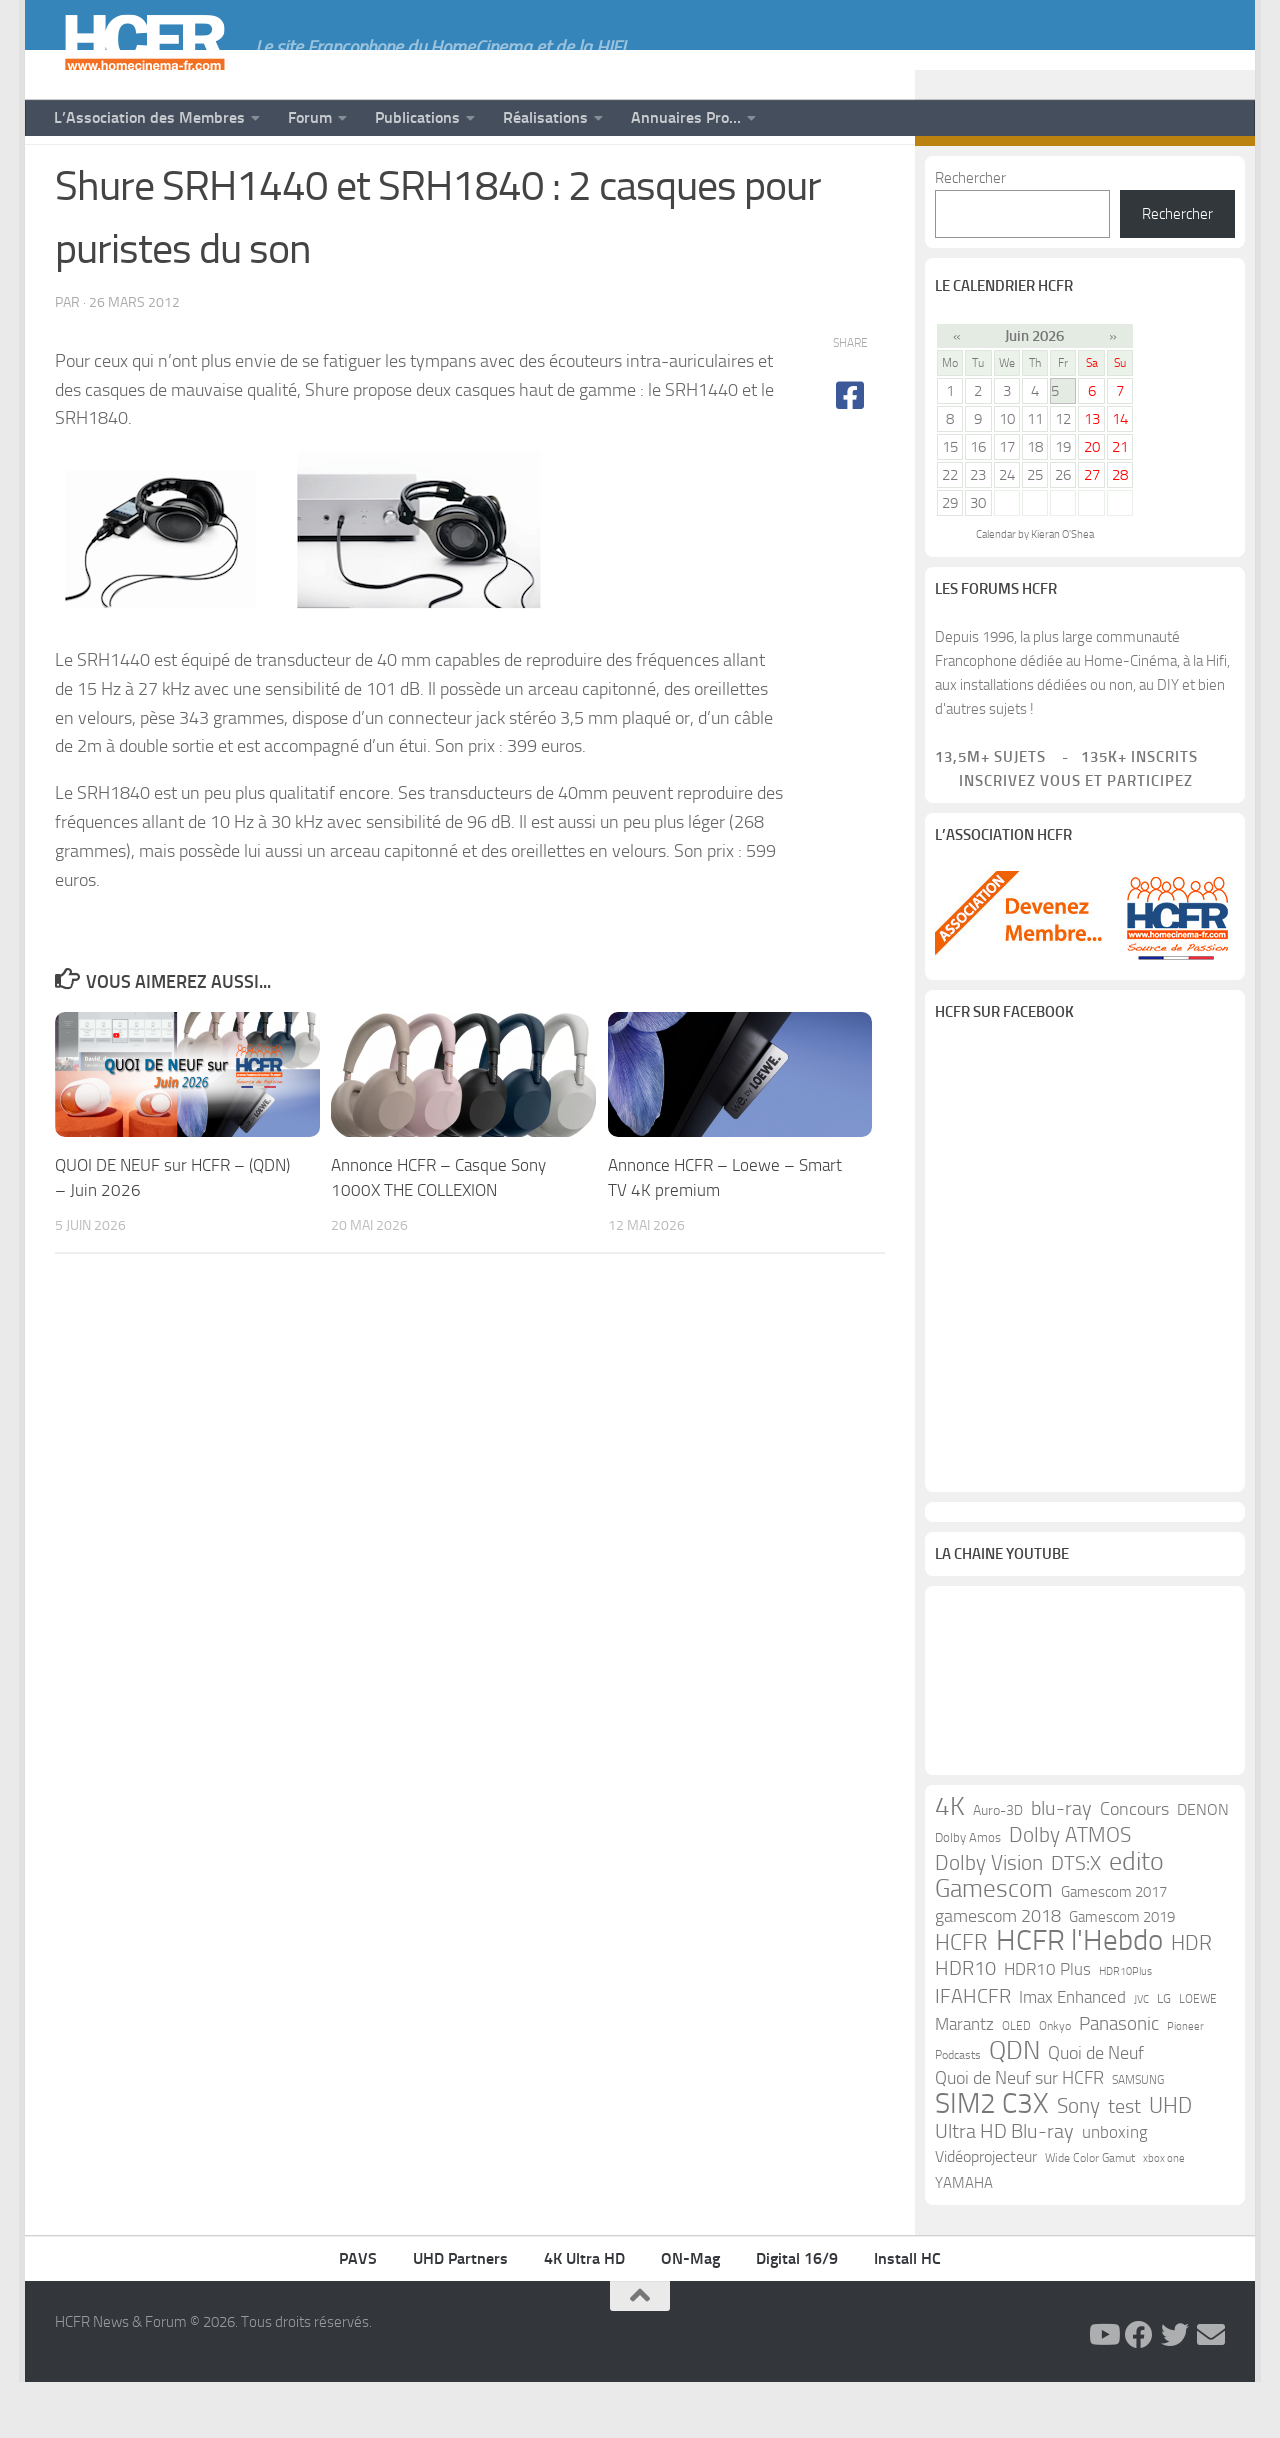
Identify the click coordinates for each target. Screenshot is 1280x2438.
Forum (310, 117)
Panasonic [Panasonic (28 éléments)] (1119, 2079)
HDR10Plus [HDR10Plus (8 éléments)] (1125, 2027)
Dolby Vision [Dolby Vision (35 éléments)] (989, 1919)
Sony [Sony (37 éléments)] (1078, 2162)
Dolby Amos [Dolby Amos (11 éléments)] (968, 1893)
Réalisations (545, 117)
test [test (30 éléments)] (1124, 2162)
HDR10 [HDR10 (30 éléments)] (965, 2024)
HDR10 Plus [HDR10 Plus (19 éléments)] (1047, 2025)
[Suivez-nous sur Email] (1213, 178)
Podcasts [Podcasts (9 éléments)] (958, 2111)
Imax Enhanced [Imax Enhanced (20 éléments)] (1072, 2053)
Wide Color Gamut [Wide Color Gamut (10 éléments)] (1090, 2214)
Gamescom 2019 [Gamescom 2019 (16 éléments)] (1122, 1973)
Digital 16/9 (797, 2314)
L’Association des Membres (149, 117)
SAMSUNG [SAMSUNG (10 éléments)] (1138, 2136)
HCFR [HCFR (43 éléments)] (961, 1999)
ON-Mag (690, 2314)
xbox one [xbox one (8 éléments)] (1164, 2214)
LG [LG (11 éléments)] (1164, 2054)
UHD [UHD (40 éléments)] (1170, 2162)
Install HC (907, 2314)
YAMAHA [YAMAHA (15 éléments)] (964, 2239)
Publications (417, 117)
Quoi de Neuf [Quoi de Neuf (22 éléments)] (1096, 2109)
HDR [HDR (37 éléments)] (1191, 1999)
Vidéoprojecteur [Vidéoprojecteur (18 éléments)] (986, 2212)
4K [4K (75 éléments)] (950, 1863)
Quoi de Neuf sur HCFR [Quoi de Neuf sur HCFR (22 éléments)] (1019, 2134)
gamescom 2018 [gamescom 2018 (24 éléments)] (998, 1972)
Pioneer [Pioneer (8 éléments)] (1185, 2082)
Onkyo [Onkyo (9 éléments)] (1055, 2082)
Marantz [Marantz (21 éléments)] (964, 2080)
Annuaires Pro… (686, 117)
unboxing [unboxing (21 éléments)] (1115, 2188)
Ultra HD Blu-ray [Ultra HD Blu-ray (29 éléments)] (1004, 2187)
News (77, 177)
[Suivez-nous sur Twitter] (1181, 178)
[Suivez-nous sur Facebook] (1149, 178)
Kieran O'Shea (1062, 590)
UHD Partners (460, 2314)
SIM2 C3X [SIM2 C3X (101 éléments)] (992, 2160)
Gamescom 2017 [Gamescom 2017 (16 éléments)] (1114, 1948)
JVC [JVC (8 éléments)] (1141, 2055)
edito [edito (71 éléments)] (1136, 1918)
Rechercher (970, 234)
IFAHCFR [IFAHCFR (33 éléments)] (973, 2052)
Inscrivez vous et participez (1064, 837)
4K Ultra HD (584, 2314)
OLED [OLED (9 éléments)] (1016, 2082)
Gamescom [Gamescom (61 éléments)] (994, 1945)
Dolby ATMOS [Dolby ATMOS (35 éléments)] (1070, 1891)
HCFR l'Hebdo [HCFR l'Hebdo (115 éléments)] (1079, 1997)
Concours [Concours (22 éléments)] (1134, 1865)
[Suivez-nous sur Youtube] (1117, 178)
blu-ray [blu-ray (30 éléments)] (1061, 1864)
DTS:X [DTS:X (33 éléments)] (1076, 1919)
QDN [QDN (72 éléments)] (1014, 2107)
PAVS (358, 2314)
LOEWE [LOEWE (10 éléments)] (1198, 2055)
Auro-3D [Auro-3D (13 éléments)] (998, 1866)
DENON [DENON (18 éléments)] (1203, 1865)
